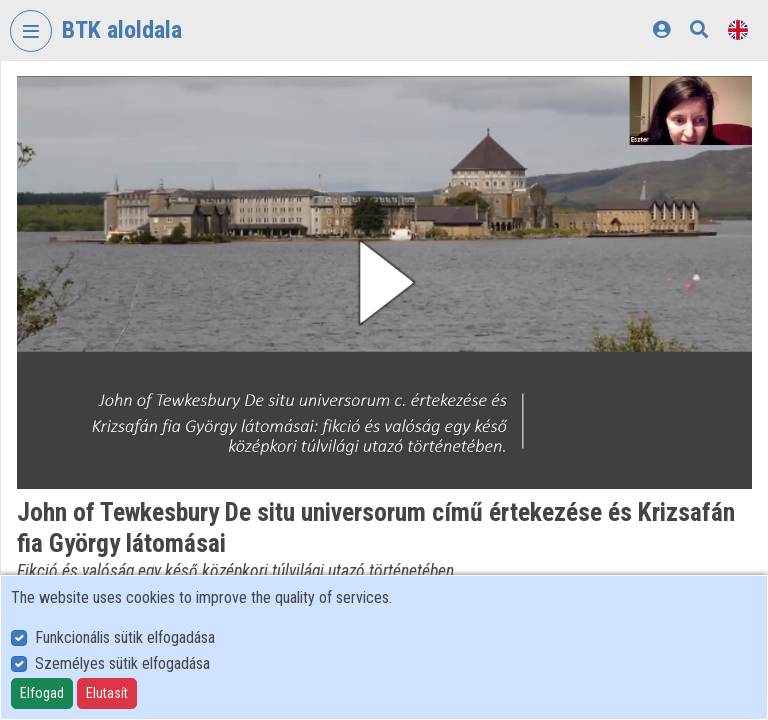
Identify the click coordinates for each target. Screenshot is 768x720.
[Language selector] (738, 29)
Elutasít (107, 693)
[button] (384, 282)
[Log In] (661, 29)
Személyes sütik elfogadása (122, 663)
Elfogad (42, 693)
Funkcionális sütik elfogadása (125, 637)
